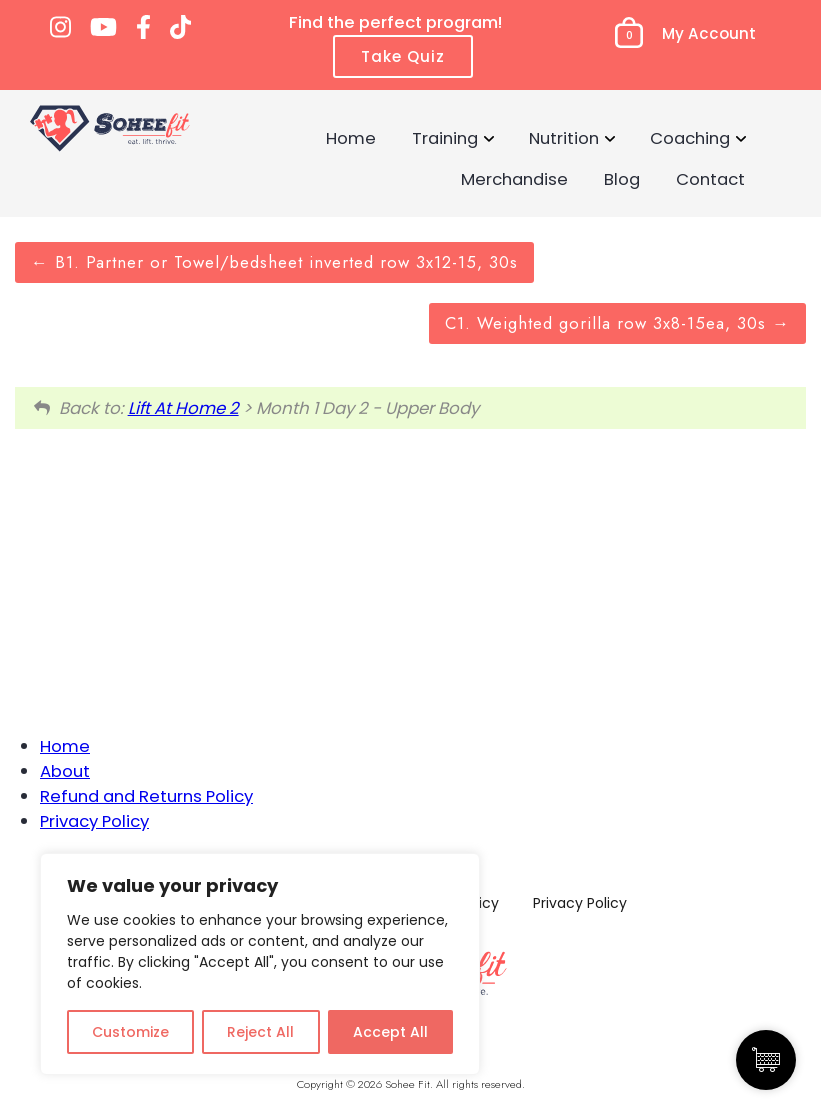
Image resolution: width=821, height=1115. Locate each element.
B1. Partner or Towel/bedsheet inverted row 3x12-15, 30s (274, 262)
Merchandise (514, 179)
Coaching (690, 138)
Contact (710, 179)
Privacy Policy (94, 821)
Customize (130, 1032)
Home (351, 138)
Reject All (260, 1032)
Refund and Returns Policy (146, 796)
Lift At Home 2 (183, 408)
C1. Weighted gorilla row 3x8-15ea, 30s (617, 323)
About (65, 771)
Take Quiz (403, 56)
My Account (709, 33)
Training (445, 138)
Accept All (390, 1032)
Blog (622, 179)
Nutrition (564, 138)
